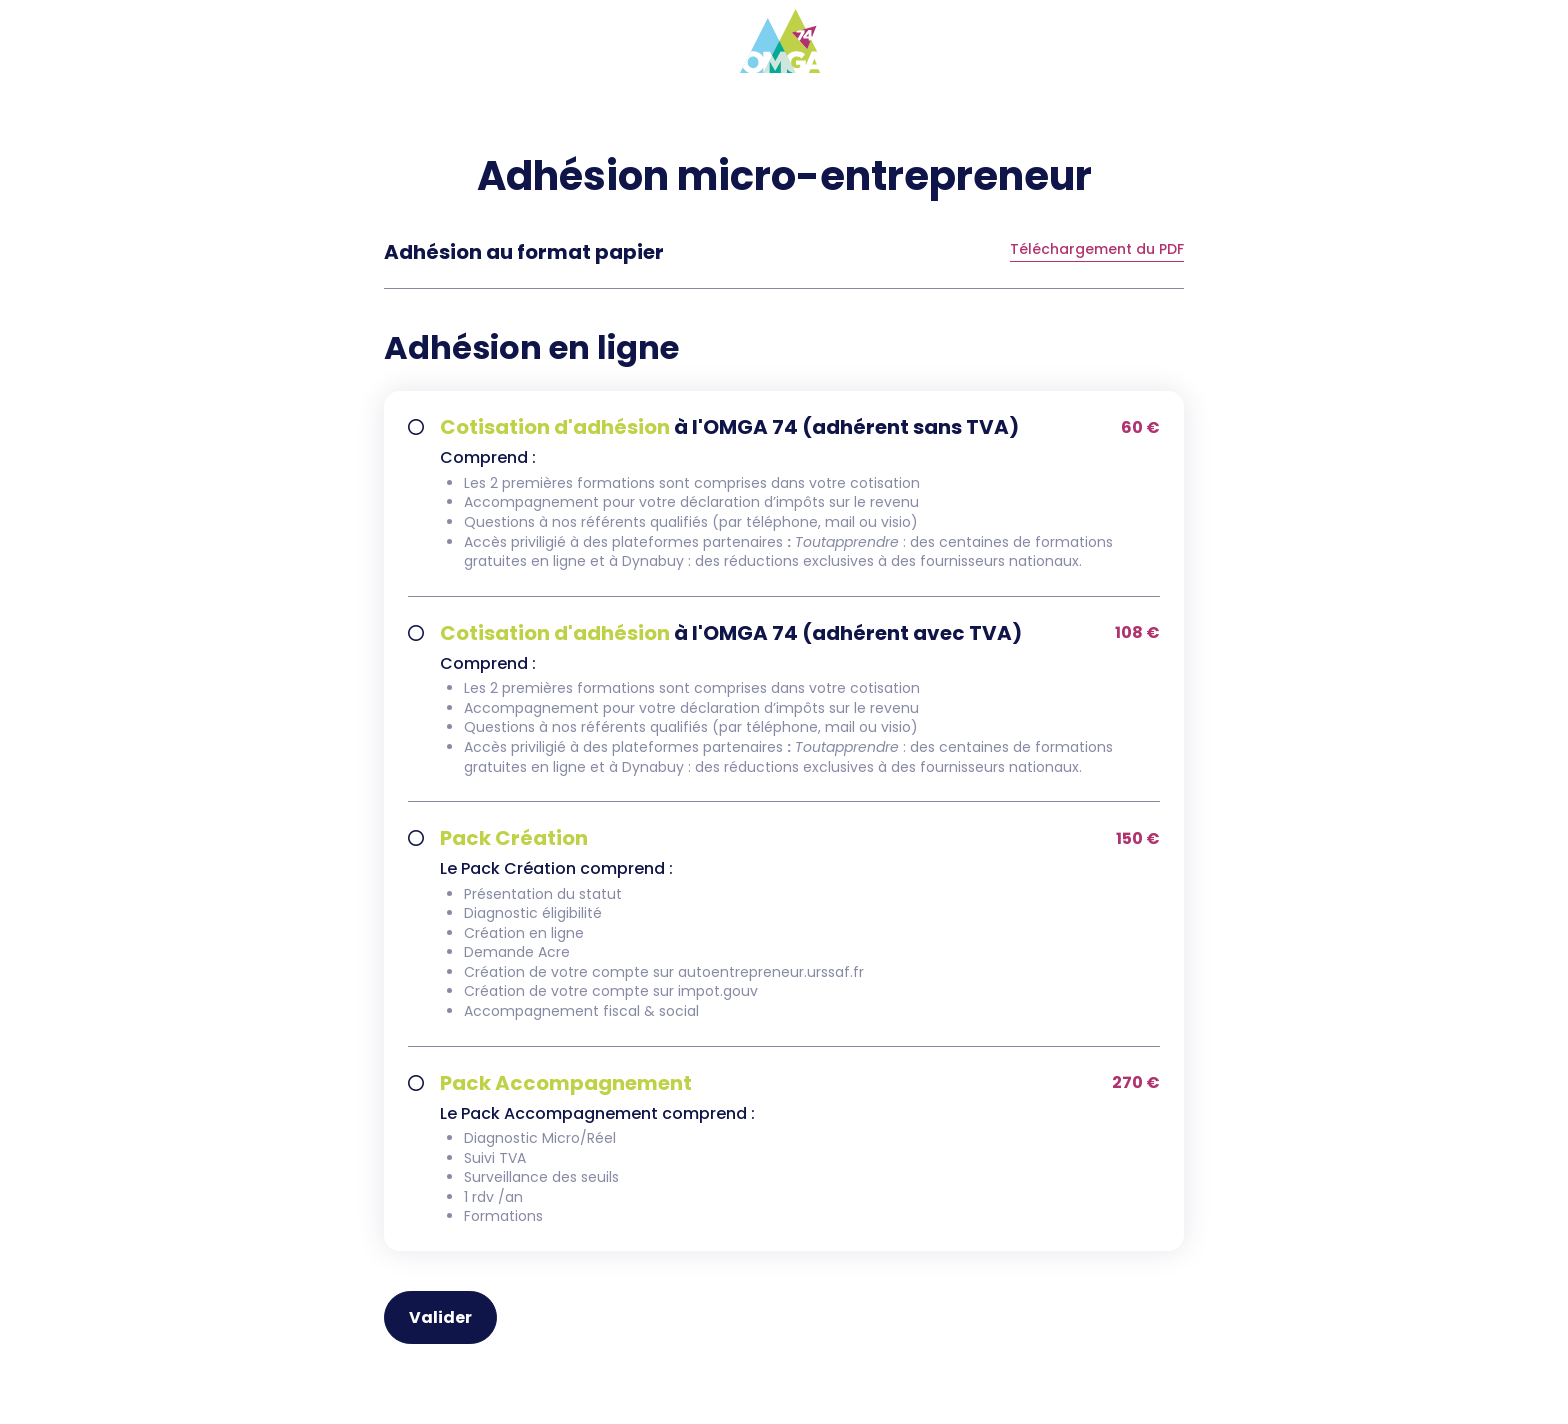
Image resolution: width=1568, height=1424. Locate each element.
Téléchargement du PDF (1097, 250)
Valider (440, 1317)
